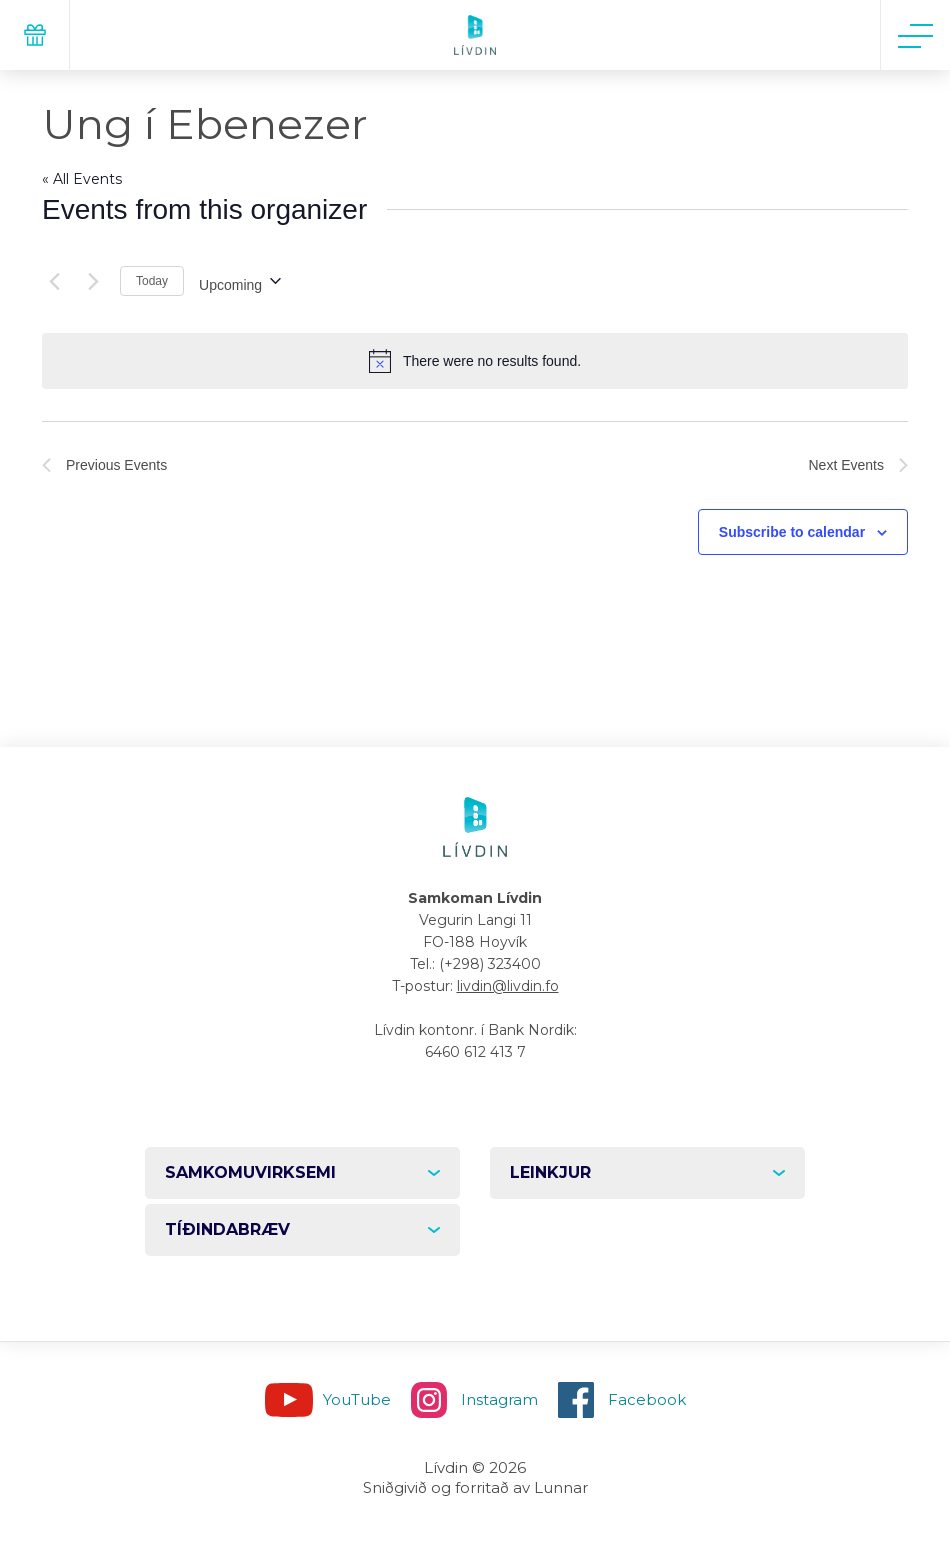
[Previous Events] (54, 281)
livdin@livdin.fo (508, 986)
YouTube (357, 1399)
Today (152, 281)
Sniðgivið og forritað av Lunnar (475, 1487)
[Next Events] (93, 281)
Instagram (499, 1399)
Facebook (647, 1399)
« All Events (82, 179)
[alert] (475, 361)
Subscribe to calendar (792, 532)
